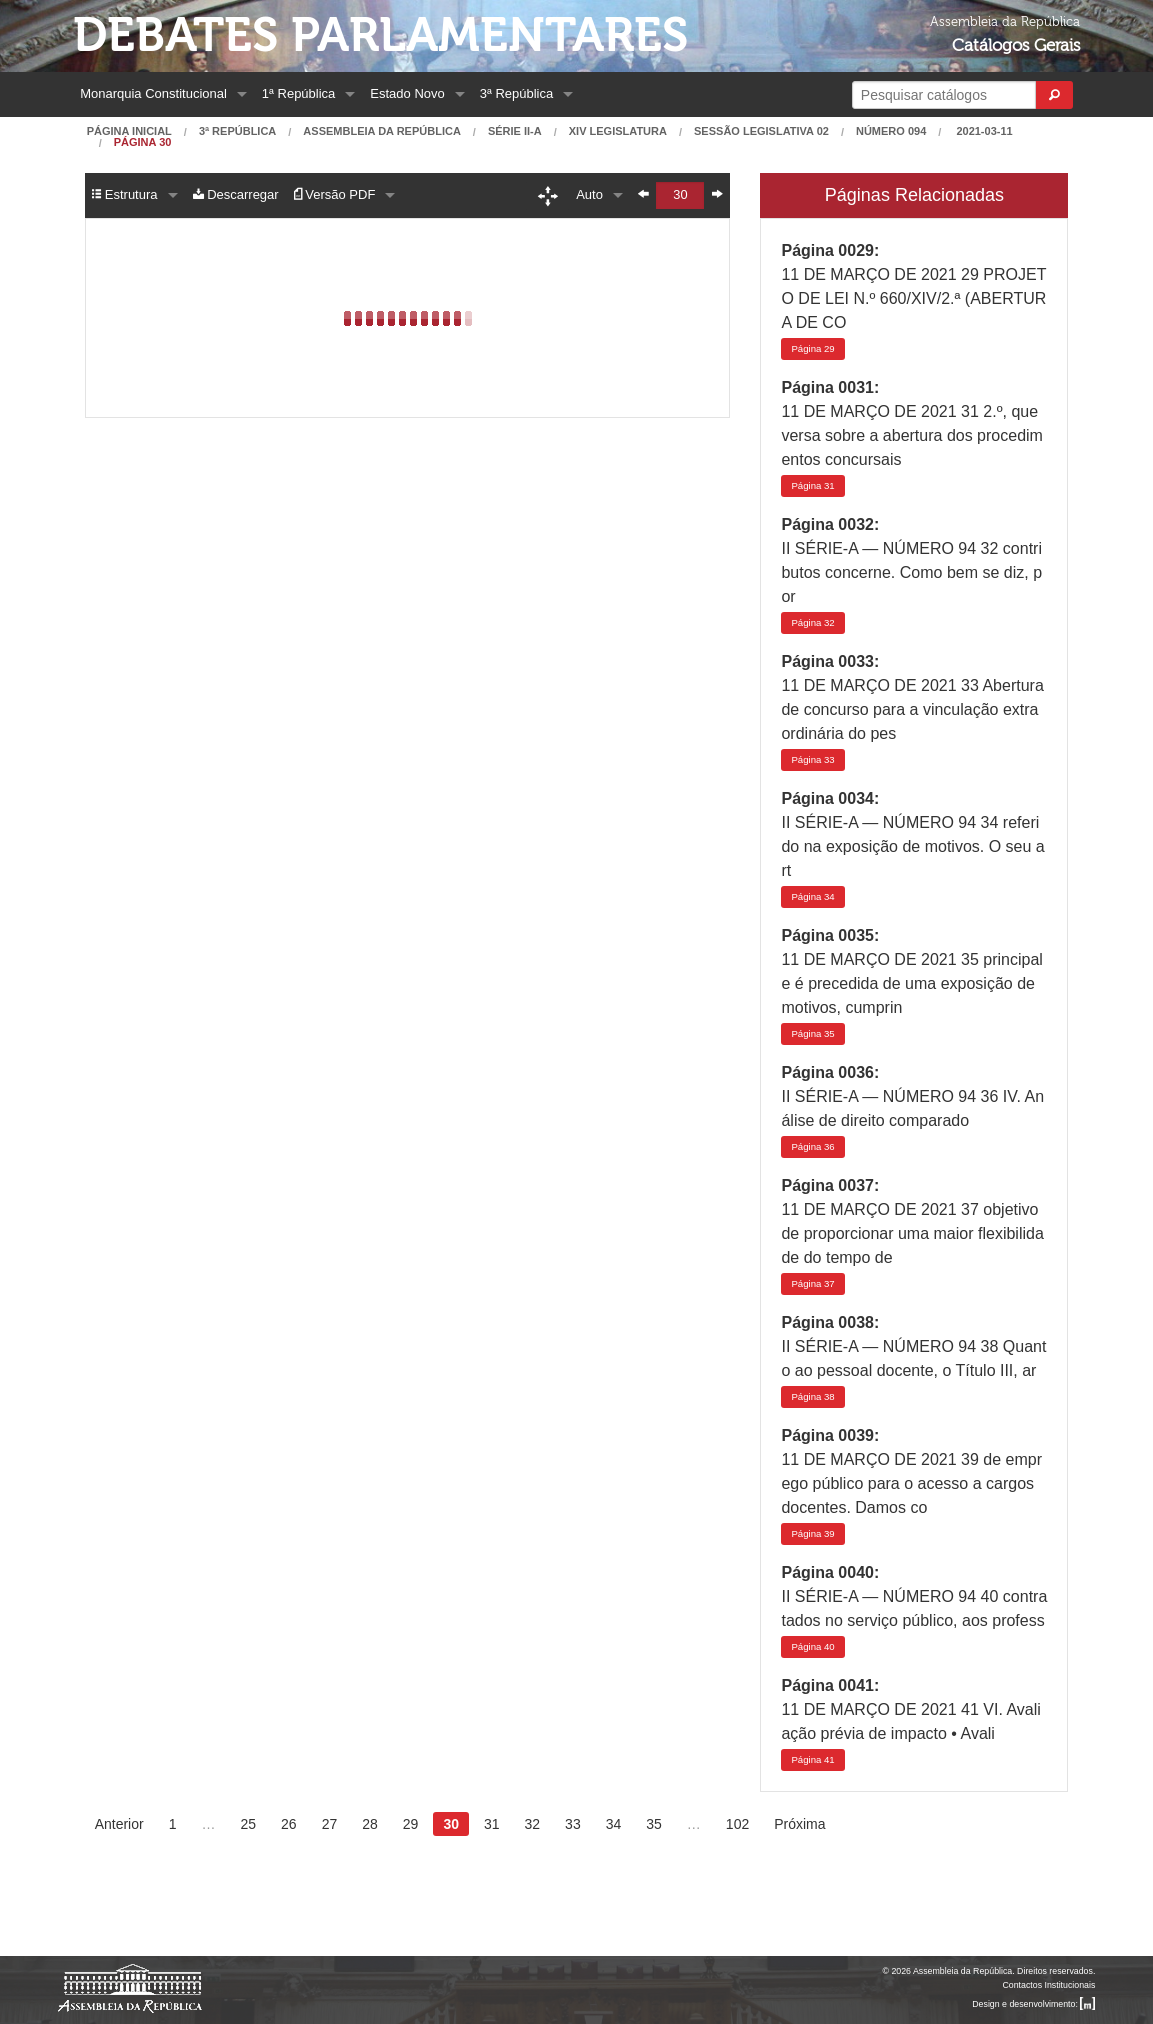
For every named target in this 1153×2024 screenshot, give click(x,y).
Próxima (799, 1824)
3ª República (516, 93)
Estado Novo (407, 93)
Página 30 (143, 142)
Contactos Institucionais (1048, 1985)
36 (812, 1146)
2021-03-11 (982, 131)
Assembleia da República (381, 131)
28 (370, 1824)
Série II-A (515, 131)
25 (248, 1824)
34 (812, 896)
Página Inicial (129, 131)
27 (330, 1824)
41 (812, 1759)
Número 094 (891, 131)
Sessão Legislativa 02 (761, 131)
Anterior (119, 1824)
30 (451, 1824)
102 (737, 1824)
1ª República (298, 93)
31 (812, 485)
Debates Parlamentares (380, 35)
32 (812, 622)
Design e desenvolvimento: (1033, 2004)
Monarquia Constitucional (153, 93)
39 (812, 1533)
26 (289, 1824)
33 (812, 759)
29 (812, 348)
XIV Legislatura (618, 131)
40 (812, 1646)
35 (812, 1033)
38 (812, 1396)
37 (812, 1283)
